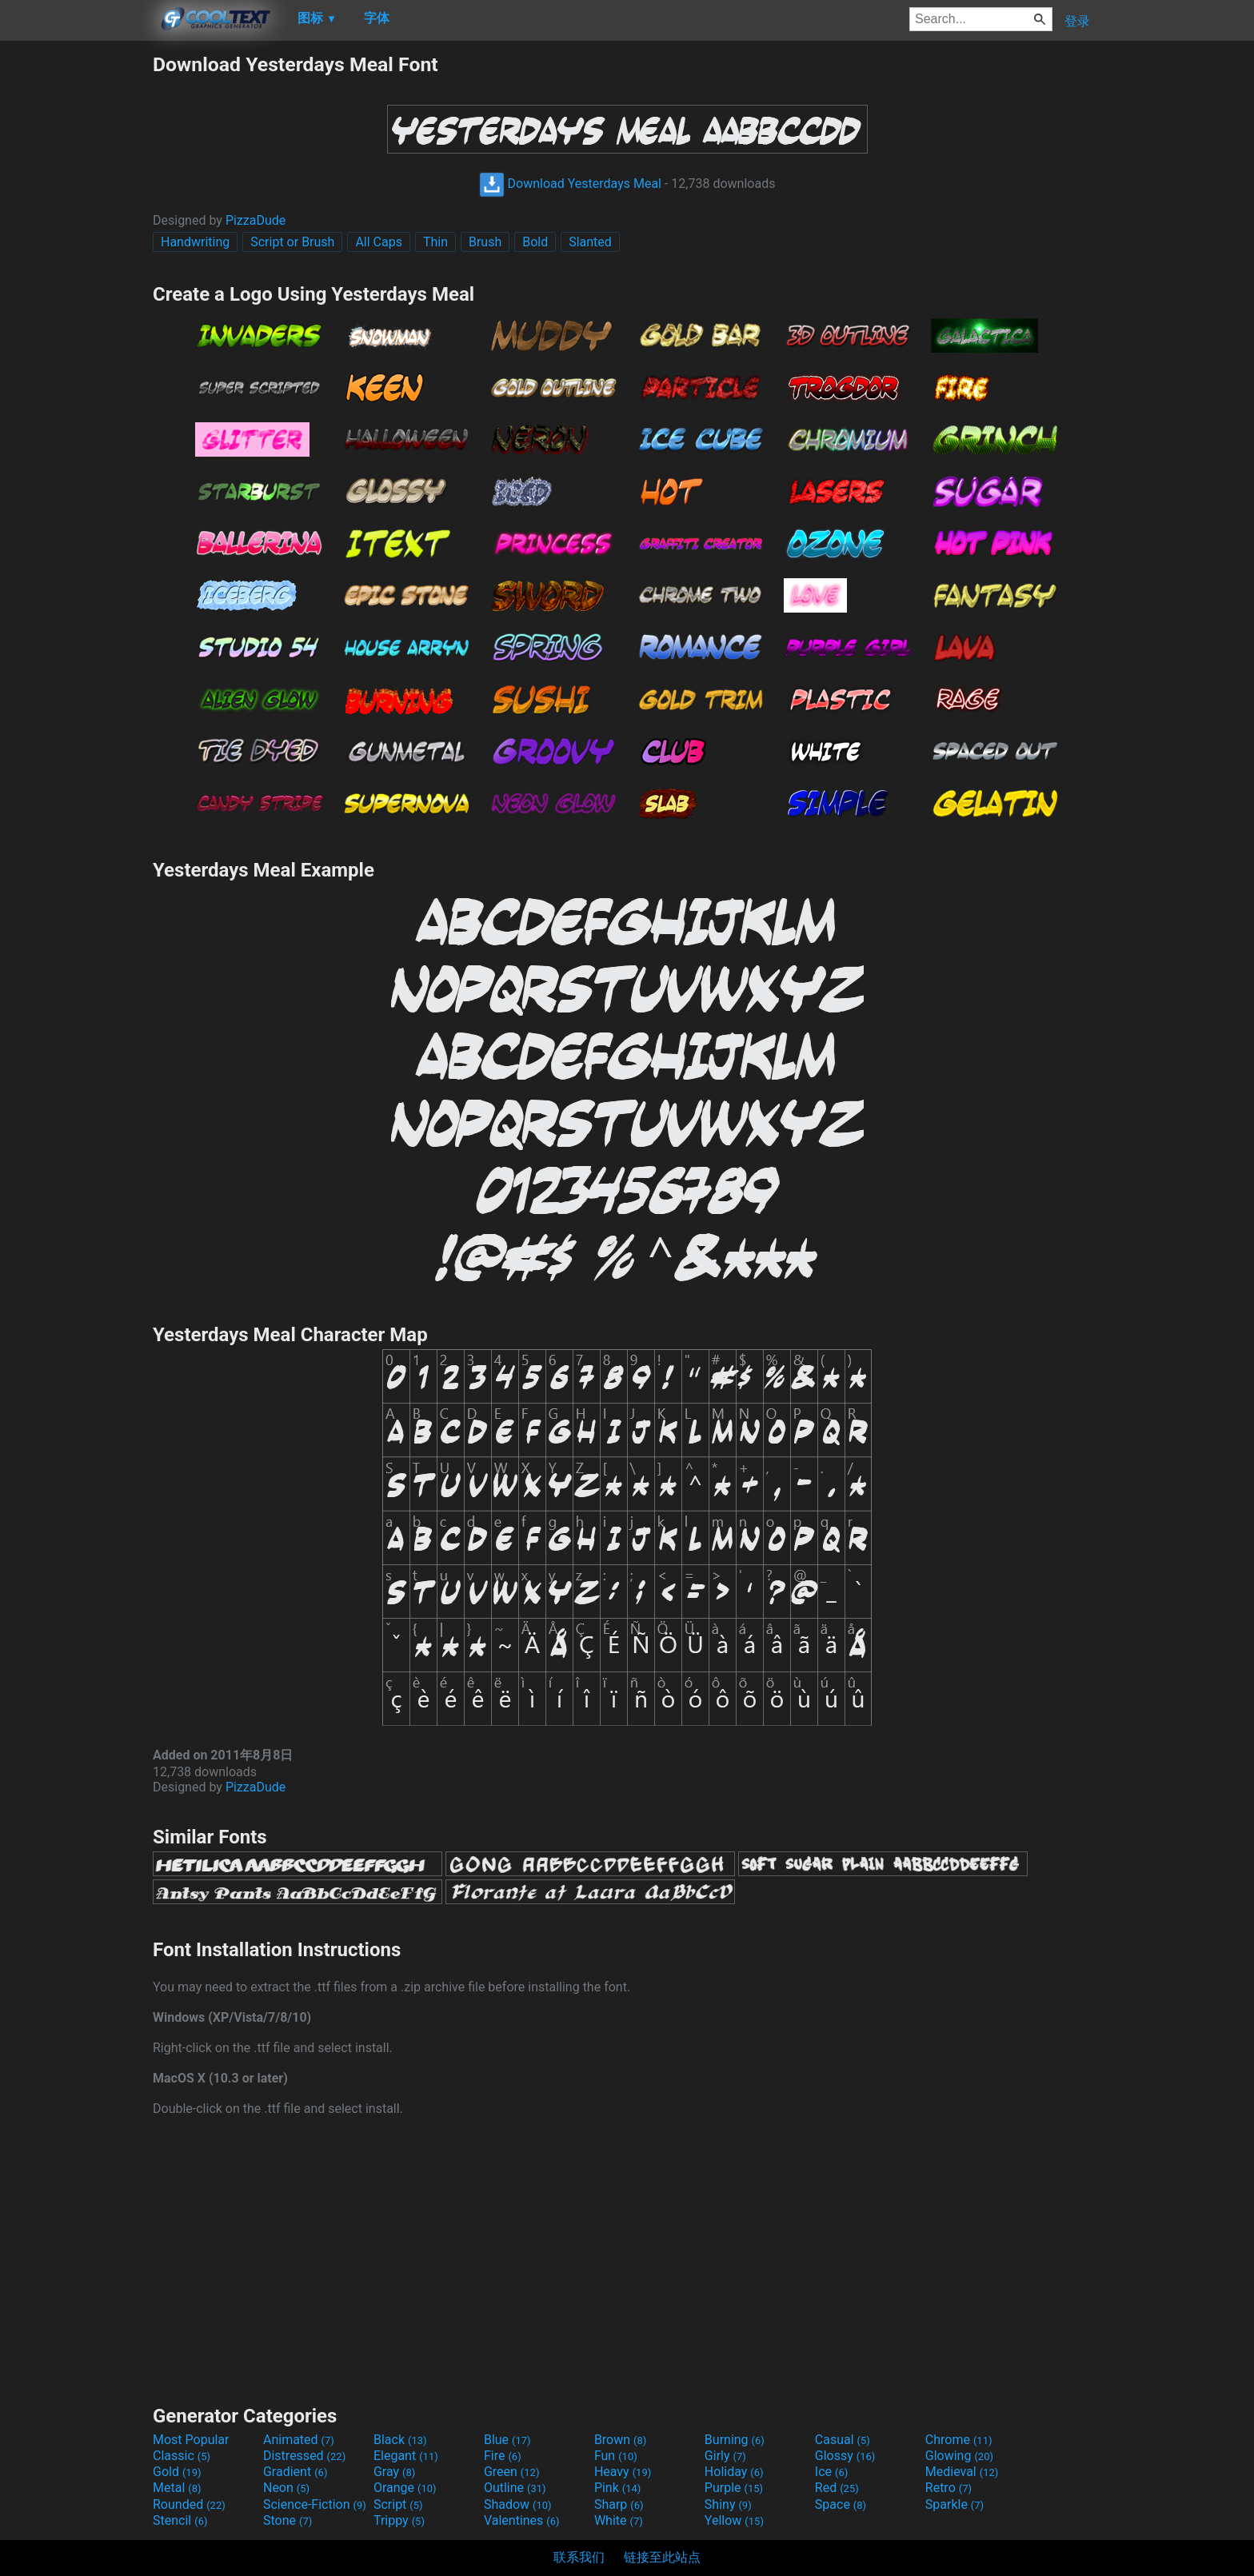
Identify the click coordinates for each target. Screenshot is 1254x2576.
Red (837, 2487)
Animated (298, 2439)
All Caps (378, 242)
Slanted (590, 242)
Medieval (962, 2471)
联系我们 (579, 2557)
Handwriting (195, 242)
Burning (735, 2439)
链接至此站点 (662, 2557)
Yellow (734, 2520)
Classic (181, 2455)
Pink (617, 2487)
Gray (394, 2471)
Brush (485, 242)
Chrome (958, 2439)
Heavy (622, 2471)
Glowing (959, 2455)
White (618, 2520)
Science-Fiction (314, 2504)
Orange (405, 2487)
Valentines (522, 2520)
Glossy (845, 2455)
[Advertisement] (76, 293)
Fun (615, 2455)
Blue (507, 2439)
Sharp (619, 2504)
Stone (287, 2520)
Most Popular (191, 2439)
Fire (502, 2455)
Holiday (734, 2471)
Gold (177, 2471)
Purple (734, 2487)
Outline (515, 2487)
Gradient (295, 2471)
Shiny (728, 2504)
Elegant (405, 2455)
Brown (620, 2439)
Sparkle (954, 2504)
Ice (831, 2471)
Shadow (518, 2504)
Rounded (189, 2504)
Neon (286, 2487)
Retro (948, 2487)
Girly (725, 2455)
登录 (1077, 21)
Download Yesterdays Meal (570, 183)
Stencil (180, 2520)
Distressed (304, 2455)
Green (512, 2471)
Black (400, 2439)
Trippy (399, 2520)
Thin (435, 242)
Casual (842, 2439)
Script (398, 2504)
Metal (177, 2487)
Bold (535, 242)
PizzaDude (256, 220)
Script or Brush (292, 242)
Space (840, 2504)
